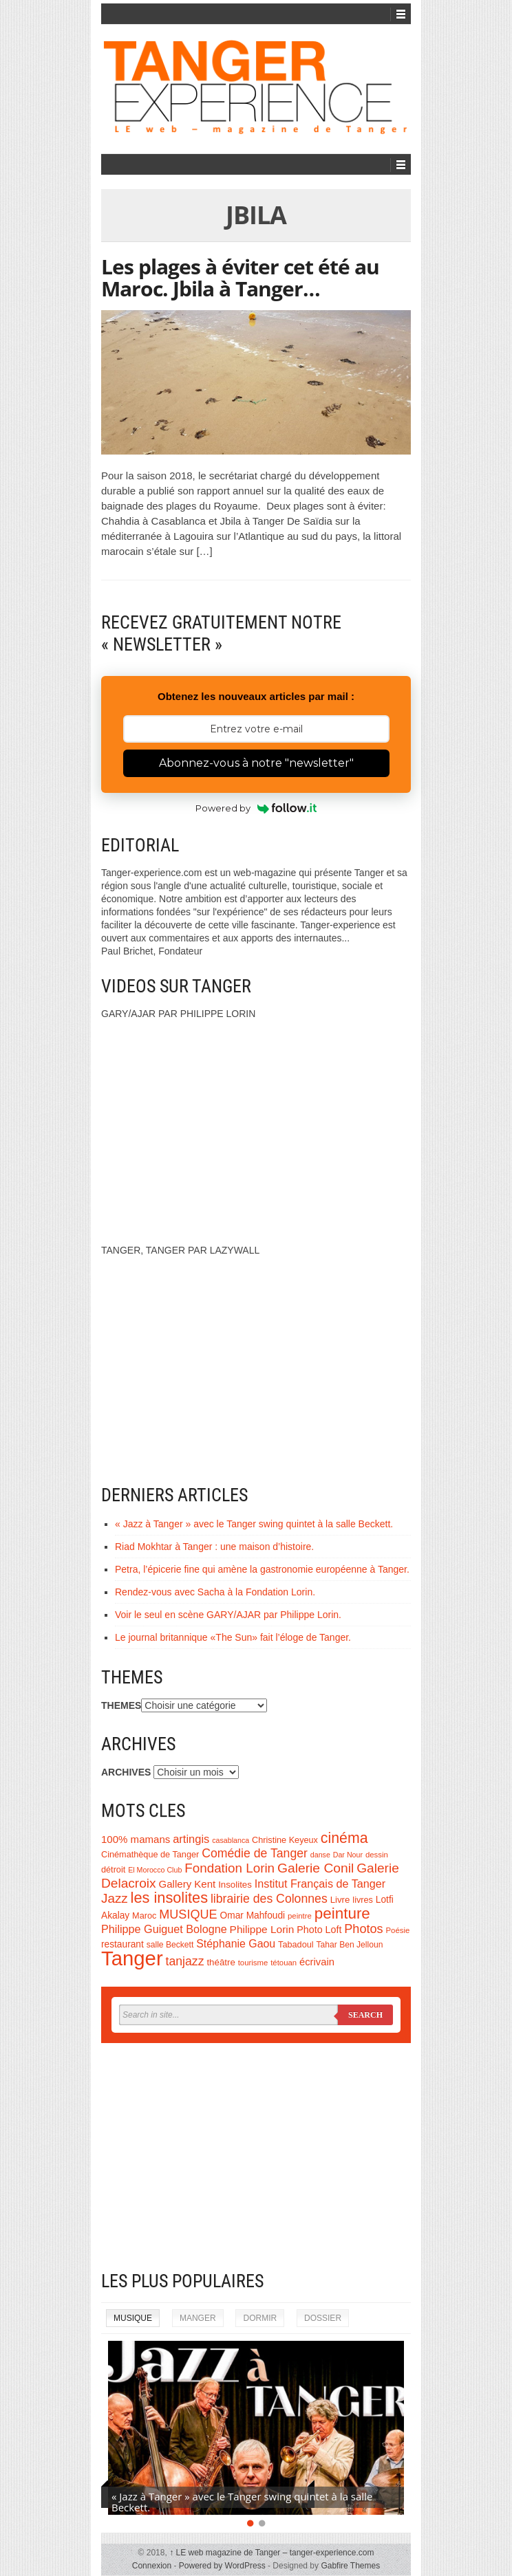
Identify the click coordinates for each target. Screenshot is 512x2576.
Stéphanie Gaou (235, 1944)
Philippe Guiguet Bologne (164, 1929)
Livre (340, 1900)
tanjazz (185, 1961)
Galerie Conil (315, 1868)
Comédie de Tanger (255, 1853)
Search (365, 2015)
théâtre (220, 1962)
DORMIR (260, 2318)
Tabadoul (296, 1945)
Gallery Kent (187, 1884)
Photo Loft (319, 1929)
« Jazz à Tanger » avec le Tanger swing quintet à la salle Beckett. (254, 1523)
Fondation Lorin (229, 1868)
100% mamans (135, 1839)
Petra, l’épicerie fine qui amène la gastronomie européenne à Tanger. (262, 1569)
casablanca (230, 1840)
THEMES (121, 1705)
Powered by (256, 808)
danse (320, 1855)
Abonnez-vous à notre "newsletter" (256, 762)
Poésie (398, 1930)
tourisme (253, 1962)
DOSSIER (322, 2318)
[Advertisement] (256, 2156)
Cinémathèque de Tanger (150, 1854)
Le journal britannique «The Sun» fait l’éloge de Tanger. (233, 1637)
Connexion (151, 2565)
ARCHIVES (126, 1772)
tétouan (283, 1962)
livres (362, 1900)
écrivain (316, 1961)
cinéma (344, 1838)
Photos (363, 1929)
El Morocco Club (155, 1870)
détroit (113, 1870)
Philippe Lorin (262, 1929)
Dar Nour (348, 1855)
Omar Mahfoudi (253, 1915)
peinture (342, 1913)
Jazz (114, 1898)
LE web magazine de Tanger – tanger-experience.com (271, 2552)
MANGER (198, 2318)
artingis (191, 1839)
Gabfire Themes (350, 2565)
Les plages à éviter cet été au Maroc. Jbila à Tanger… (240, 277)
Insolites (235, 1884)
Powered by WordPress (222, 2565)
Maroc (144, 1916)
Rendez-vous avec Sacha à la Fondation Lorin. (215, 1591)
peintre (300, 1916)
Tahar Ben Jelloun (349, 1945)
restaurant (122, 1944)
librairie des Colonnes (269, 1899)
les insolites (169, 1897)
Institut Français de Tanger (320, 1883)
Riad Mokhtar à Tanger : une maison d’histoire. (214, 1546)
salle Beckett (170, 1945)
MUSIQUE (188, 1914)
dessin (376, 1855)
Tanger (132, 1958)
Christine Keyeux (285, 1840)
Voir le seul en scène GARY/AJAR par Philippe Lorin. (228, 1614)
